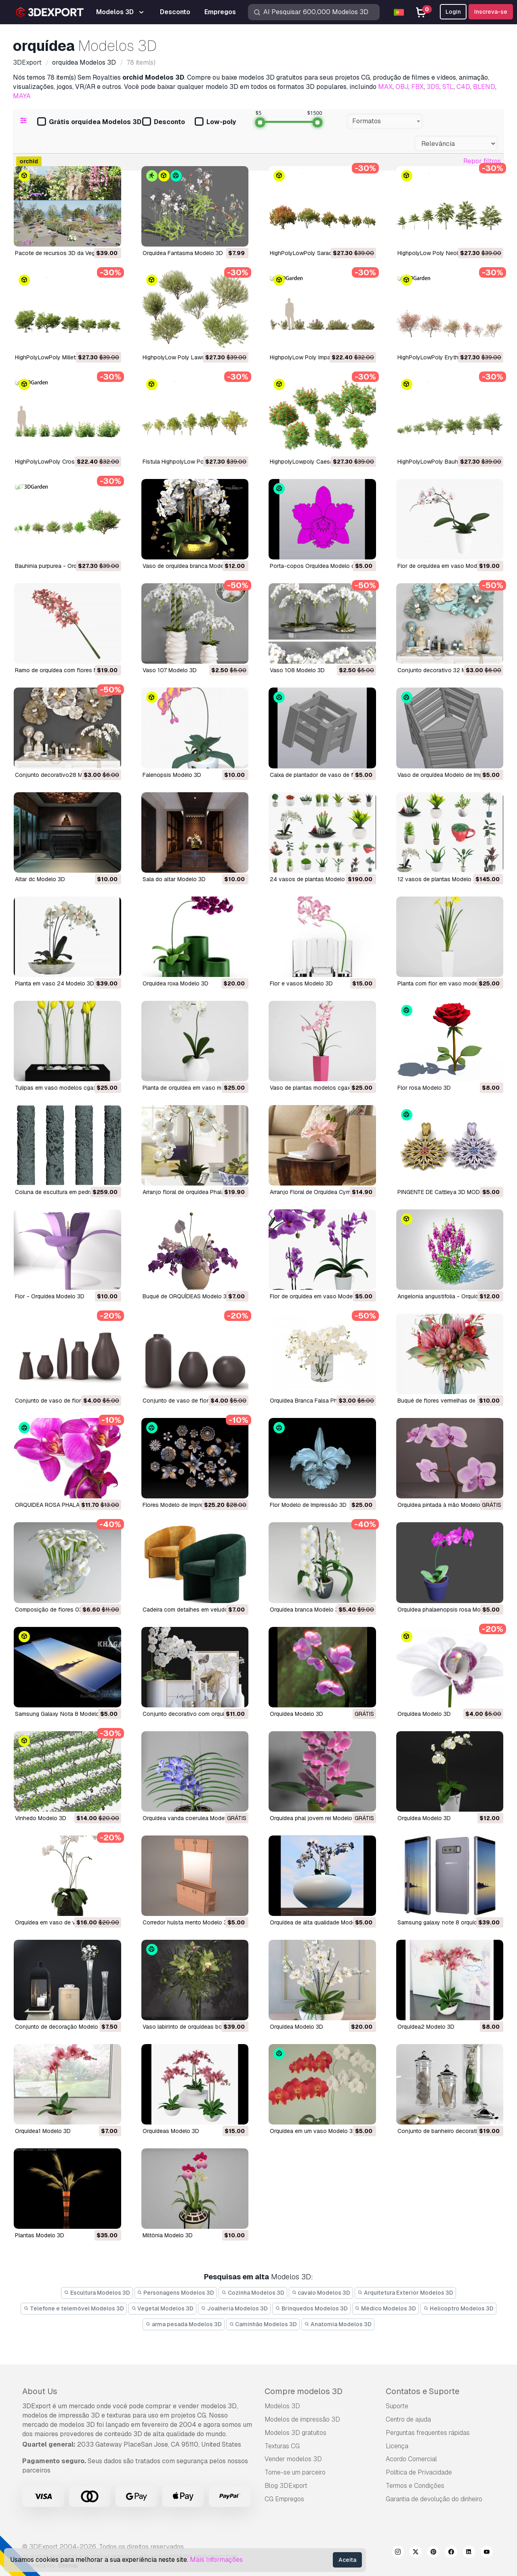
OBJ (401, 86)
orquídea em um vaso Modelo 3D (313, 2131)
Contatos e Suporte (422, 2391)
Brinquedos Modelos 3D (311, 2308)
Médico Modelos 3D (385, 2308)
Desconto (163, 122)
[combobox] (385, 121)
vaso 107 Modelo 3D (170, 670)
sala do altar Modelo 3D (174, 879)
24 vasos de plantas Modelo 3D (312, 879)
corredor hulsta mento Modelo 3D (187, 1922)
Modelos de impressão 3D (302, 2419)
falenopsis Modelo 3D (172, 774)
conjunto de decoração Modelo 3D (61, 2026)
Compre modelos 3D (304, 2391)
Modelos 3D (282, 2406)
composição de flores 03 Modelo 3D (63, 1609)
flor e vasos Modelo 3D (301, 983)
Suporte (397, 2406)
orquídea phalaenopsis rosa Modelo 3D (449, 1609)
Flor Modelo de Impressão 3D (308, 1504)
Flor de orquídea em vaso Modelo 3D (445, 566)
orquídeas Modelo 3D (171, 2131)
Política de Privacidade (419, 2472)
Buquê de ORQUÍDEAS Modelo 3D (187, 1296)
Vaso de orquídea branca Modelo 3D (190, 566)
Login (453, 11)
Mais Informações (216, 2559)
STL (448, 86)
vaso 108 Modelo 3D (297, 670)
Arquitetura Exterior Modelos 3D (405, 2292)
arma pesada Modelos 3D (183, 2324)
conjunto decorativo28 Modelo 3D (60, 774)
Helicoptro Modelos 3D (458, 2308)
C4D (463, 86)
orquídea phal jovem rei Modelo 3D (315, 1818)
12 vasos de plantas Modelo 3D (438, 879)
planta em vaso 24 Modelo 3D (54, 983)
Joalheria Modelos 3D (234, 2308)
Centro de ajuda (408, 2419)
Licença (397, 2446)
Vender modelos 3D (293, 2459)
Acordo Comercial (411, 2459)
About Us (39, 2391)
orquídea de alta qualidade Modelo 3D (319, 1922)
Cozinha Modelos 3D (252, 2292)
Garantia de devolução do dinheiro (434, 2499)
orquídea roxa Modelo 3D (175, 983)
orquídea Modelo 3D (296, 1713)
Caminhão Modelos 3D (263, 2324)
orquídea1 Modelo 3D (43, 2131)
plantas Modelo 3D (39, 2235)
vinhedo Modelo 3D (40, 1818)
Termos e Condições (415, 2485)
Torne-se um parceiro (295, 2472)
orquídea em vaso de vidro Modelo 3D (65, 1922)
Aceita (347, 2559)
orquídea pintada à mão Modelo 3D (443, 1504)
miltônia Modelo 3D (168, 2235)
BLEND (484, 86)
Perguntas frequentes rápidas (428, 2432)
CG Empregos (284, 2499)
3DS (433, 86)
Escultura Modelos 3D (97, 2292)
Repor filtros (482, 161)
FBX (417, 86)
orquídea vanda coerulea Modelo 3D (190, 1818)
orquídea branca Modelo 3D (306, 1609)
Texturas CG (282, 2446)
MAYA (22, 96)
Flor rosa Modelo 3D (424, 1087)
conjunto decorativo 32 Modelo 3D (443, 670)
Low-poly (215, 122)
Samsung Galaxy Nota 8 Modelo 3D (61, 1713)
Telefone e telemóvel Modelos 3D (73, 2308)
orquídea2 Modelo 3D (425, 2026)
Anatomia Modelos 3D (338, 2324)
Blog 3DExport (286, 2485)
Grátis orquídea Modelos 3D (89, 122)
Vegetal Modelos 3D (162, 2308)
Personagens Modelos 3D (175, 2292)
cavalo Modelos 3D (321, 2292)
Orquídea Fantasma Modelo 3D (183, 253)
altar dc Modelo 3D (40, 879)
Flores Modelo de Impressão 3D (184, 1504)
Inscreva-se (490, 11)
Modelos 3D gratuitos (295, 2432)
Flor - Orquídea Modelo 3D (49, 1296)
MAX (385, 86)
